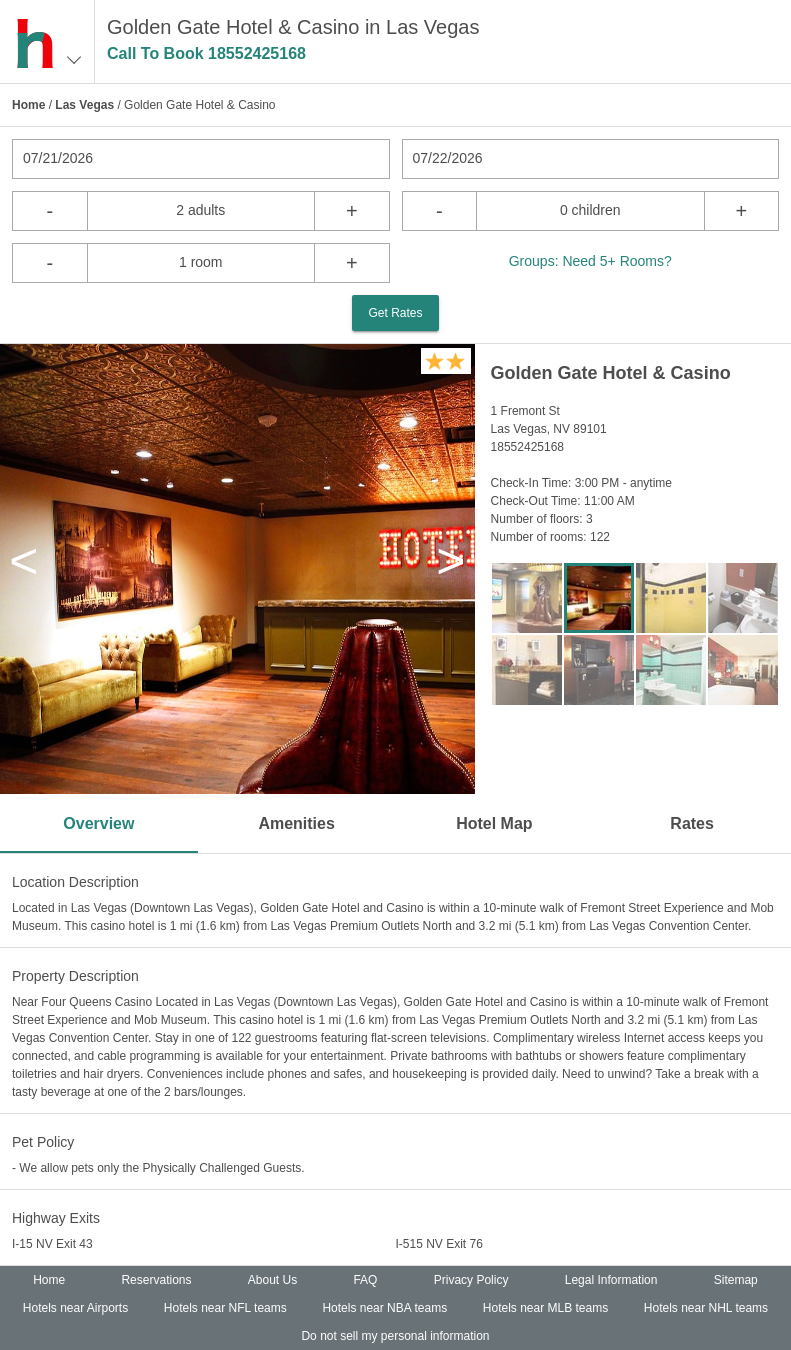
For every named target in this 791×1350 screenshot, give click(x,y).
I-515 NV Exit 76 (439, 1244)
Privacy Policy (471, 1280)
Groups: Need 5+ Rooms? (590, 261)
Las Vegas (84, 105)
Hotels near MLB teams (545, 1308)
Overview (98, 823)
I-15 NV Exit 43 (52, 1244)
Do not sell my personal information (395, 1336)
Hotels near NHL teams (706, 1308)
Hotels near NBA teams (384, 1308)
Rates (692, 823)
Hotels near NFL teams (225, 1308)
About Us (272, 1280)
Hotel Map (494, 823)
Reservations (156, 1280)
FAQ (365, 1280)
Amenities (296, 823)
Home (28, 105)
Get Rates (395, 313)
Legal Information (611, 1280)
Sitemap (736, 1280)
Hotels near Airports (75, 1308)
